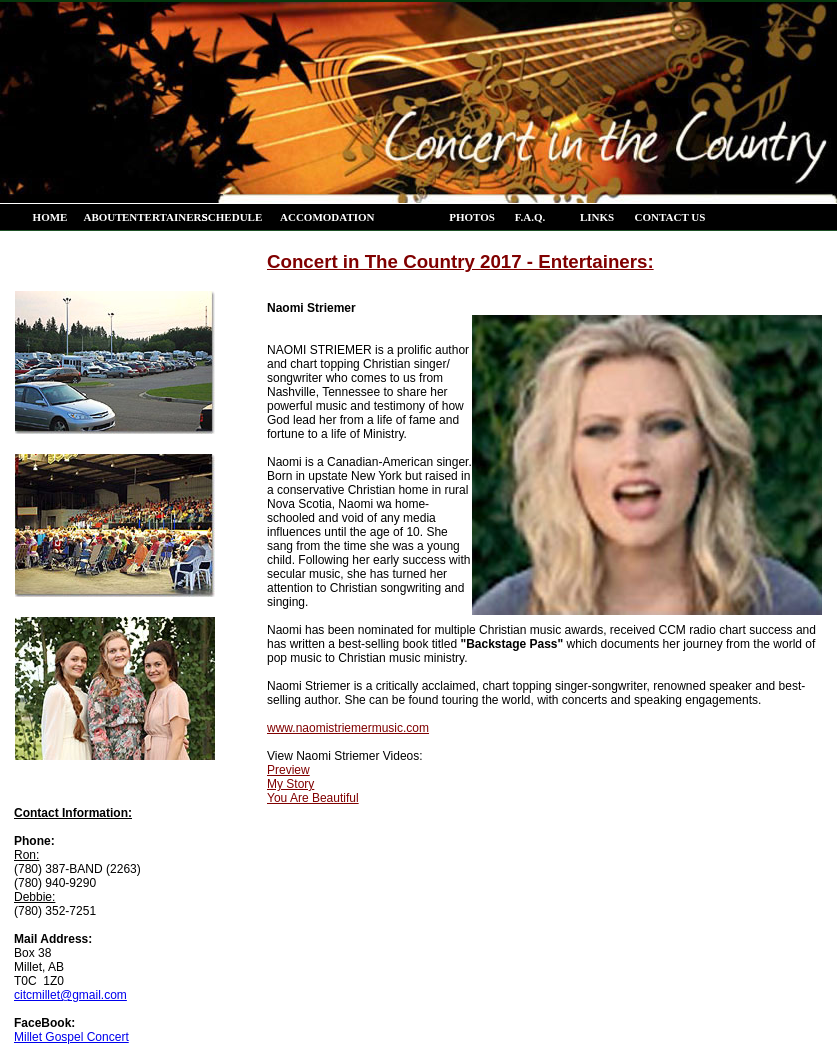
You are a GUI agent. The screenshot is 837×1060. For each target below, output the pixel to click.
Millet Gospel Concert (71, 1037)
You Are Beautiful (313, 798)
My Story (290, 784)
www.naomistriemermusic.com (348, 728)
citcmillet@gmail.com (70, 995)
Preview (288, 770)
